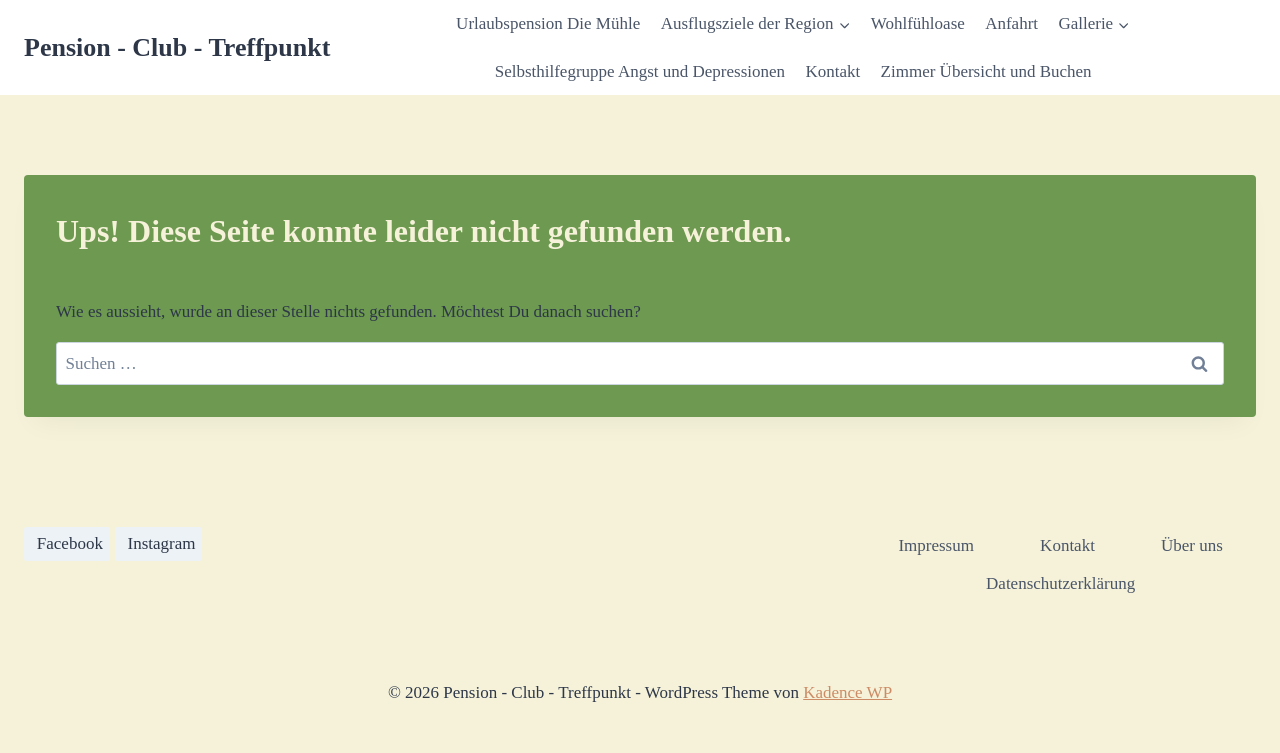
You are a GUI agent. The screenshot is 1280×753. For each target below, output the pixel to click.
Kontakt (832, 71)
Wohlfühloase (918, 23)
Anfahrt (1011, 23)
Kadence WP (847, 692)
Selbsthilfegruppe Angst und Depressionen (640, 71)
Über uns (1192, 545)
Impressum (936, 545)
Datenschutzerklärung (1060, 583)
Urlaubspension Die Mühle (548, 23)
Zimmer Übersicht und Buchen (986, 71)
